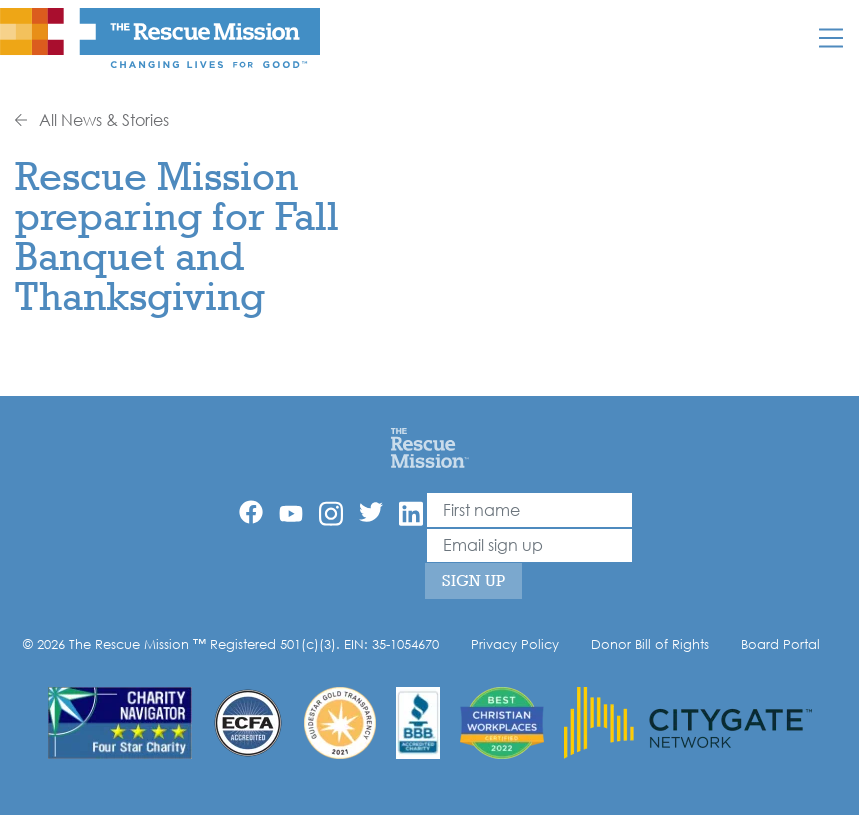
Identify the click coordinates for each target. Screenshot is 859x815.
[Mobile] (831, 38)
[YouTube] (291, 512)
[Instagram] (331, 513)
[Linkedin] (411, 513)
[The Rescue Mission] (160, 37)
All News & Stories (92, 120)
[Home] (429, 447)
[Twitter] (371, 512)
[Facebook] (251, 512)
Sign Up (473, 580)
